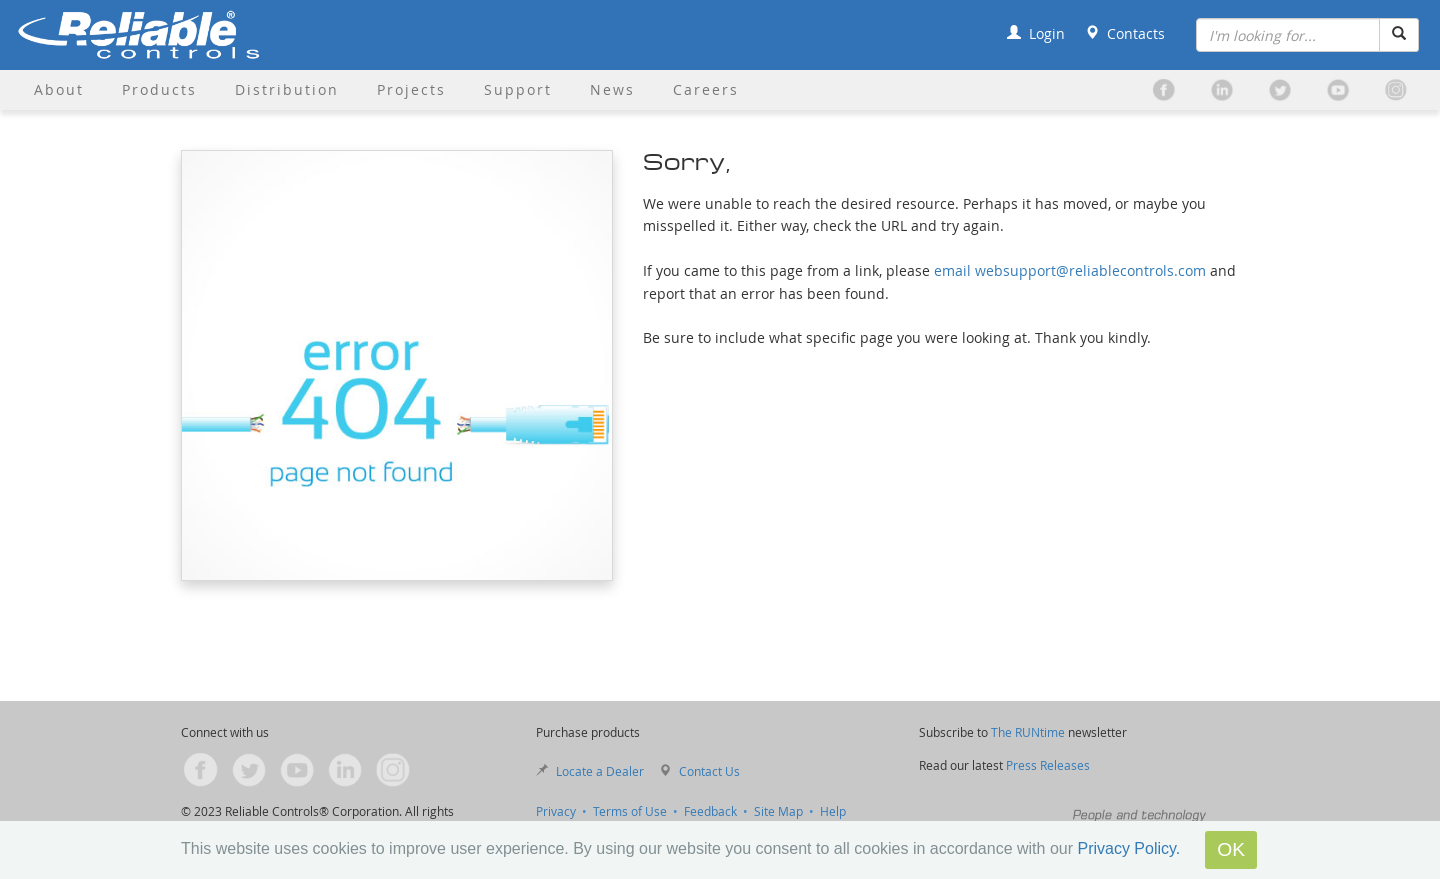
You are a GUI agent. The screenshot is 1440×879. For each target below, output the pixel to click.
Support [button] (518, 89)
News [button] (612, 89)
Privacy (556, 811)
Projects (411, 89)
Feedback (710, 811)
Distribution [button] (287, 89)
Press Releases (1048, 765)
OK (1231, 849)
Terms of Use (630, 811)
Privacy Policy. (1128, 848)
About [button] (59, 89)
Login (1036, 33)
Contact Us (709, 771)
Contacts (1125, 33)
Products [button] (159, 89)
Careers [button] (706, 89)
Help (833, 811)
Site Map (778, 811)
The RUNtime (1028, 732)
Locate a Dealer (600, 771)
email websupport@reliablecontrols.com (1070, 270)
